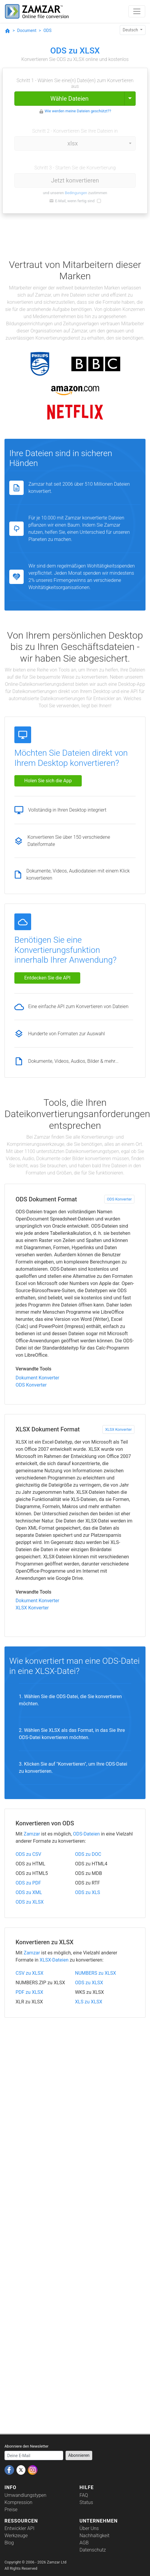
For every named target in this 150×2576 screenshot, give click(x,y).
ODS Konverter (119, 1199)
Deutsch (131, 29)
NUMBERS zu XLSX (95, 1973)
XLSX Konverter (118, 1429)
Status (86, 2502)
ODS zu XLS (87, 1892)
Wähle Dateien (69, 98)
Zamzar (32, 1834)
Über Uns (89, 2528)
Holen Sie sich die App (48, 780)
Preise (10, 2509)
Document (26, 30)
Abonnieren (79, 2455)
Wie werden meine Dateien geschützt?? (78, 111)
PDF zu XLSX (29, 1992)
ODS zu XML (29, 1892)
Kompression (18, 2502)
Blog (9, 2543)
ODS (47, 30)
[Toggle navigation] (136, 11)
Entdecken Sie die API (47, 978)
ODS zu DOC (88, 1854)
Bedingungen (76, 193)
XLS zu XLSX (88, 2002)
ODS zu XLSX (30, 1902)
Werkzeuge (16, 2535)
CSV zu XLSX (29, 1973)
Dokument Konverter (37, 1378)
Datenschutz (93, 2550)
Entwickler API (19, 2528)
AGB (84, 2543)
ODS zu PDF (28, 1883)
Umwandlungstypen (25, 2495)
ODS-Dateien (86, 1834)
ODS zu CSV (28, 1854)
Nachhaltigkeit (95, 2535)
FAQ (84, 2495)
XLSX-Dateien (54, 1960)
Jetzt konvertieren (75, 180)
